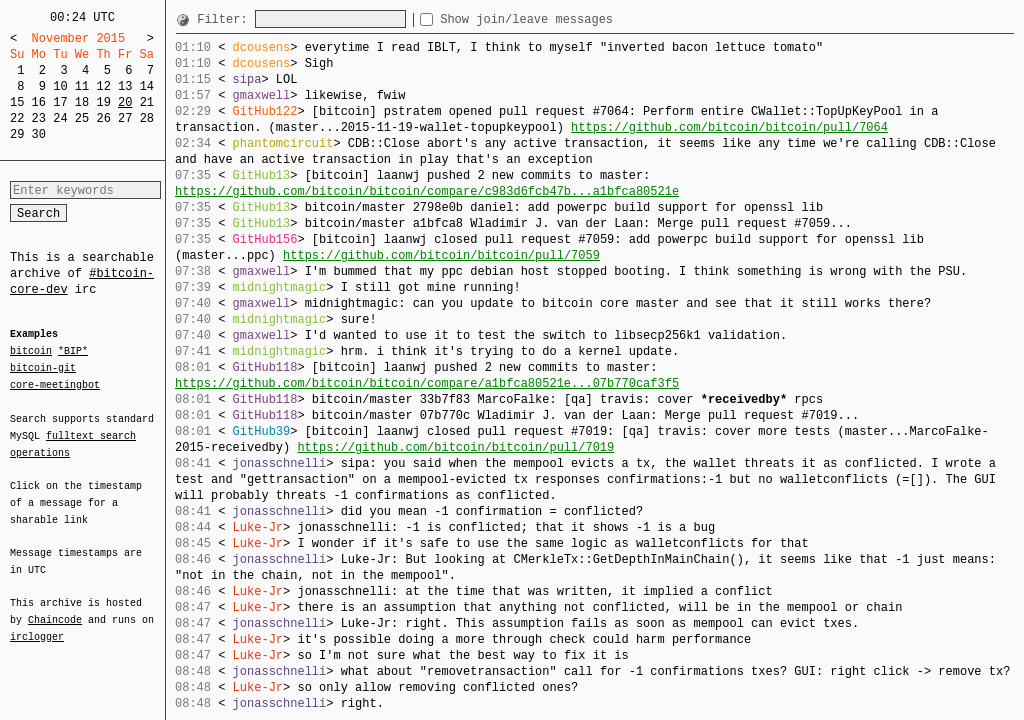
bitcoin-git (43, 368)
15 (17, 102)
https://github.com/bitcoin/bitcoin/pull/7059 (441, 255)
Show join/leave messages (562, 19)
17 (60, 102)
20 (125, 102)
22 (17, 118)
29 (17, 134)
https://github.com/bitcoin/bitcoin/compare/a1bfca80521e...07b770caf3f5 (427, 383)
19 (103, 102)
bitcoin (31, 352)
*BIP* (73, 352)
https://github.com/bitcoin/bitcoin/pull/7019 (455, 447)
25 (82, 118)
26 (103, 118)
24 (60, 118)
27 (125, 118)
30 (39, 134)
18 (82, 102)
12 (103, 86)
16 (39, 102)
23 (39, 118)
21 (147, 102)
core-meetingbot (55, 384)
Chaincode (55, 608)
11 (82, 86)
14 (147, 86)
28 (147, 118)
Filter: (226, 19)
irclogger (37, 624)
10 (60, 86)
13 (125, 86)
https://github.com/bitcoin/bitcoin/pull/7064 (729, 127)
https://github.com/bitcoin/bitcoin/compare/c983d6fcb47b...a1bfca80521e (427, 191)
